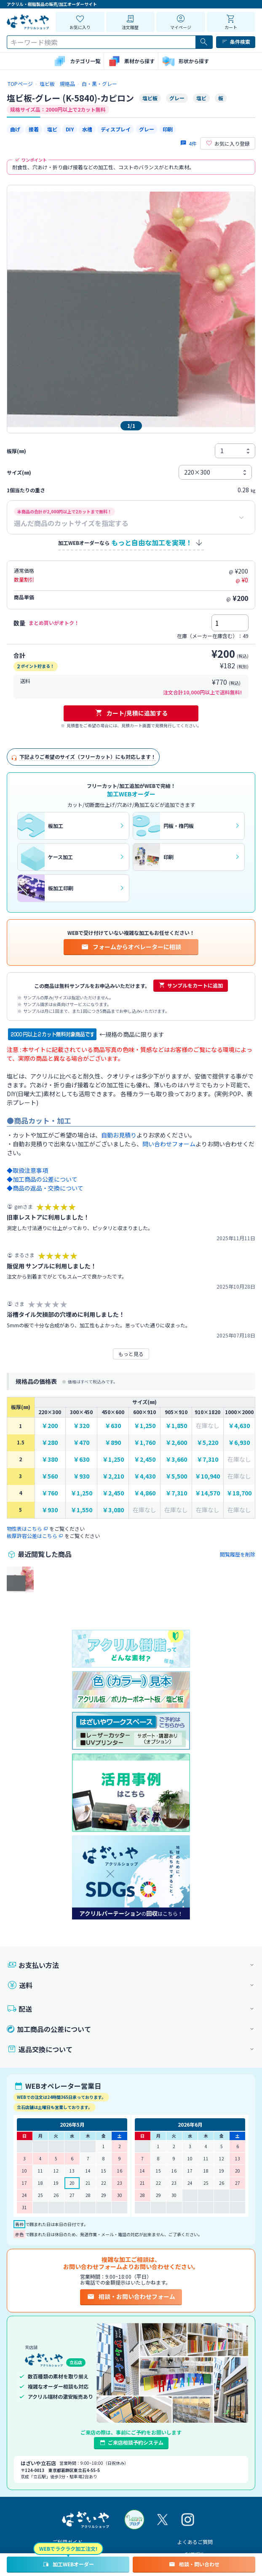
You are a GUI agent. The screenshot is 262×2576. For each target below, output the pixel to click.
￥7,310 (207, 1459)
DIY (70, 129)
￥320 (81, 1425)
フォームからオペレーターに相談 (131, 946)
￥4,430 (144, 1476)
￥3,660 (176, 1459)
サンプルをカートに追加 (190, 985)
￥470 (81, 1442)
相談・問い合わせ (193, 2564)
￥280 (50, 1442)
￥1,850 (176, 1425)
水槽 (87, 129)
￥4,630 (239, 1425)
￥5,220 (207, 1442)
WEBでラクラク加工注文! (68, 2548)
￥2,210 (113, 1476)
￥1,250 (144, 1425)
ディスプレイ (116, 129)
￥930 (81, 1476)
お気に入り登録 (228, 143)
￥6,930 (239, 1442)
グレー (146, 129)
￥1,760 (144, 1442)
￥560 (50, 1476)
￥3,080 (113, 1510)
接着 (34, 129)
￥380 (50, 1459)
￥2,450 (144, 1459)
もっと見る (131, 1353)
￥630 (113, 1425)
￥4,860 (144, 1493)
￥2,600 (176, 1442)
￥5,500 (176, 1476)
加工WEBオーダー (68, 2564)
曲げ (15, 129)
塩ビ (52, 129)
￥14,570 (207, 1493)
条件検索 (235, 41)
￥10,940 (207, 1476)
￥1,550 (81, 1510)
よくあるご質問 (195, 2541)
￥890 (113, 1442)
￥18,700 (239, 1493)
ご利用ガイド (67, 2541)
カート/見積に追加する (131, 713)
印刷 (168, 129)
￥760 (50, 1493)
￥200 (50, 1425)
